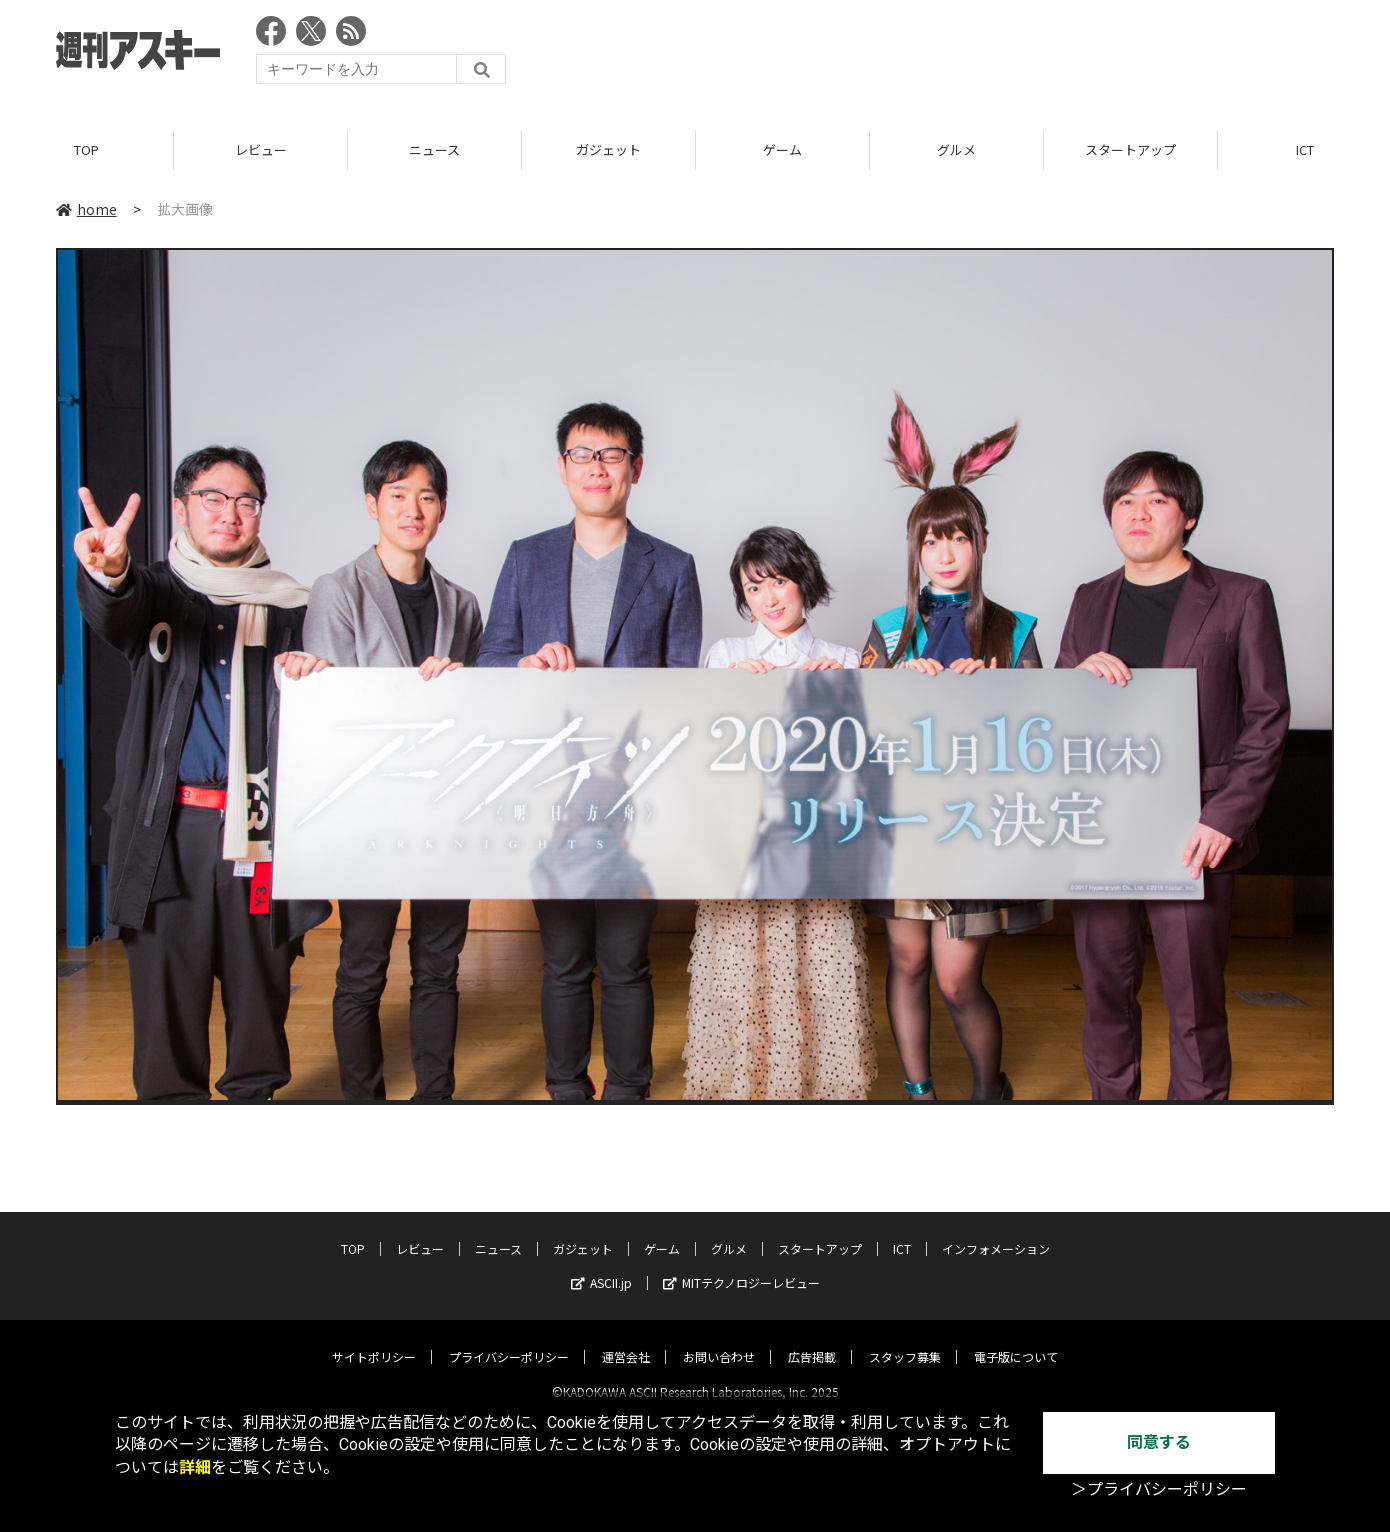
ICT (902, 1231)
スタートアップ (1130, 149)
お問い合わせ (719, 1339)
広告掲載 (812, 1339)
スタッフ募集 (905, 1339)
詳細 (195, 1467)
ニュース (434, 149)
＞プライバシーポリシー (1159, 1489)
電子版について (1016, 1339)
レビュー (261, 149)
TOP (86, 149)
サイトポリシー (374, 1339)
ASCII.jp (601, 1265)
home (86, 209)
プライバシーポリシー (509, 1339)
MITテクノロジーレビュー (741, 1265)
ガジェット (608, 149)
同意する (1159, 1442)
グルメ (956, 149)
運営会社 (626, 1339)
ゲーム (782, 149)
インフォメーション (996, 1231)
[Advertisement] (970, 55)
